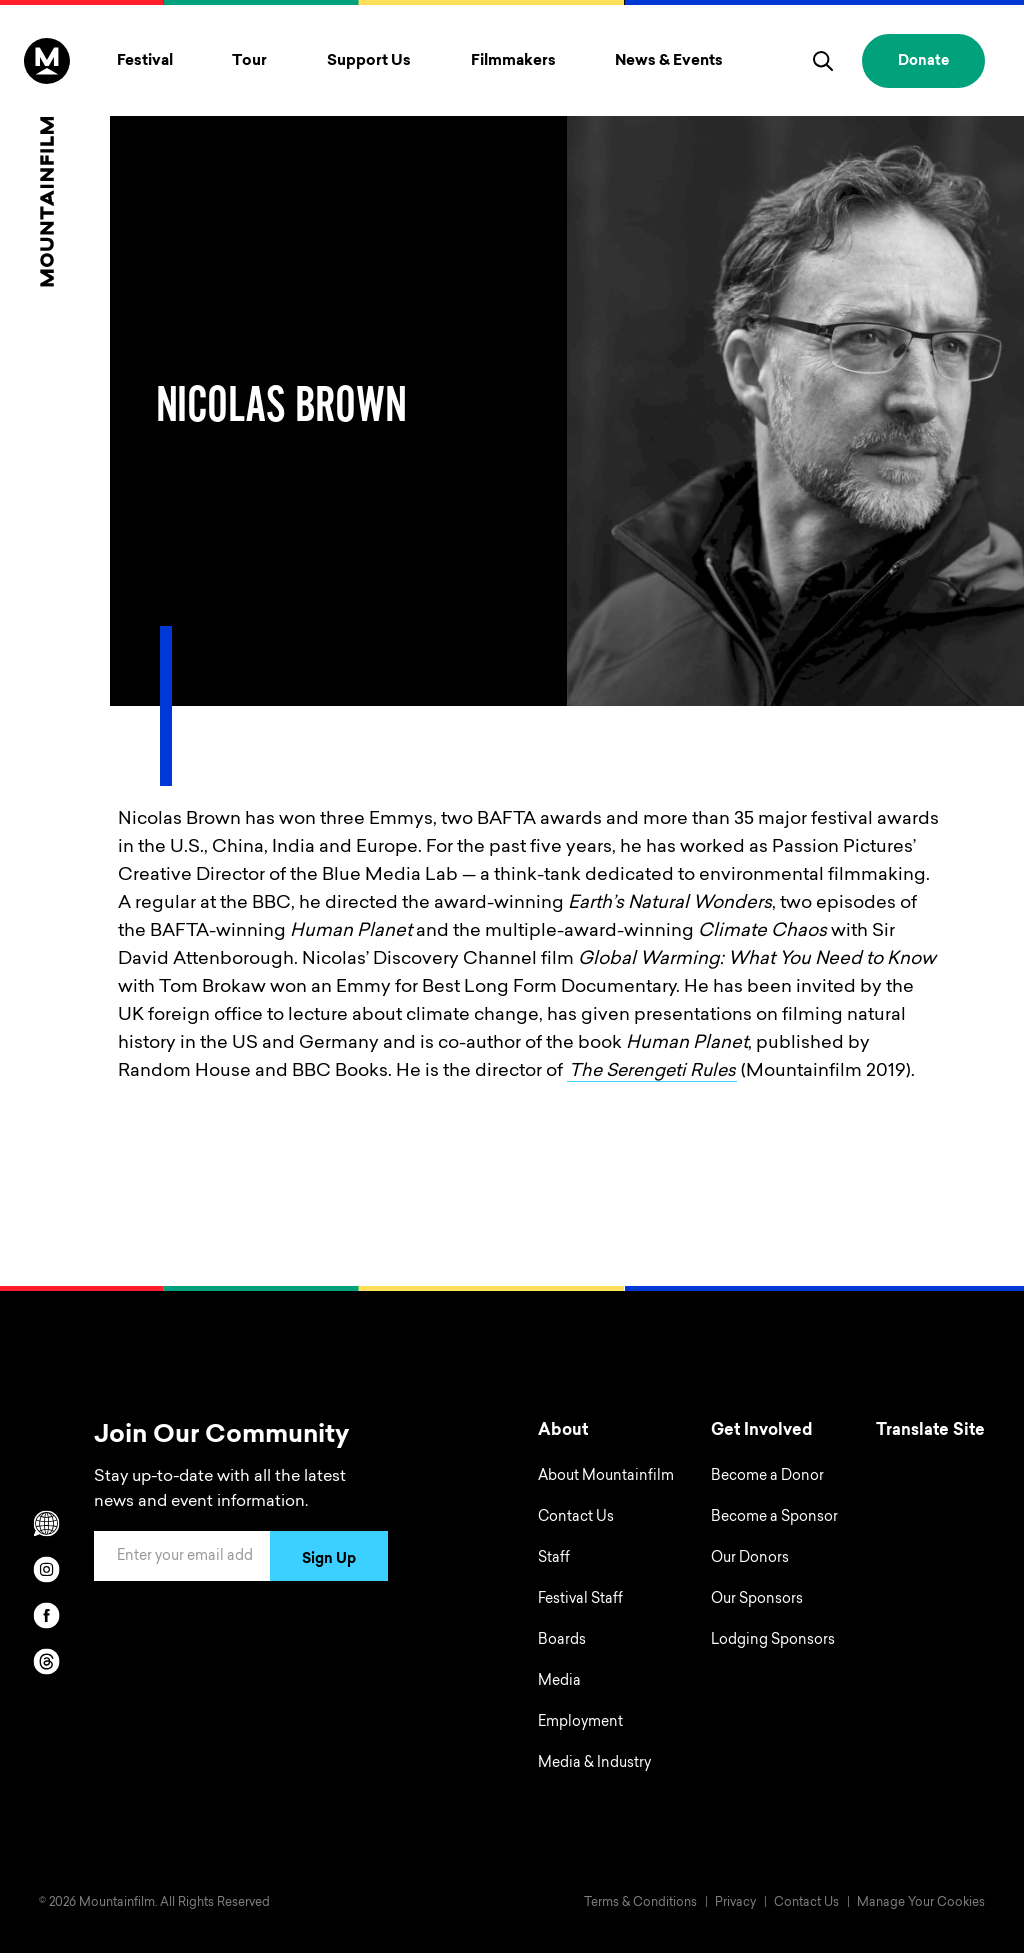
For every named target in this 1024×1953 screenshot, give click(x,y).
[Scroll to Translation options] (47, 1523)
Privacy (735, 1903)
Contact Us (576, 1518)
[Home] (47, 162)
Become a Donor (767, 1477)
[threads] (47, 1661)
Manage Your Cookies (921, 1903)
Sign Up (329, 1560)
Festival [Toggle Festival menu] (145, 61)
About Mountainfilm (606, 1477)
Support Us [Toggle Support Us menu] (369, 61)
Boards (562, 1641)
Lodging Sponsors (773, 1641)
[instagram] (47, 1569)
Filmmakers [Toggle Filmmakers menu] (513, 61)
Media (559, 1682)
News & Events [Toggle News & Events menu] (669, 61)
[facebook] (47, 1615)
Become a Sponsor (774, 1518)
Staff (554, 1559)
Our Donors (750, 1559)
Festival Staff (580, 1600)
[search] (823, 61)
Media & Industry (594, 1764)
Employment (580, 1723)
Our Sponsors (757, 1600)
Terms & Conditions (640, 1903)
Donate (923, 62)
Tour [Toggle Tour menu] (249, 61)
